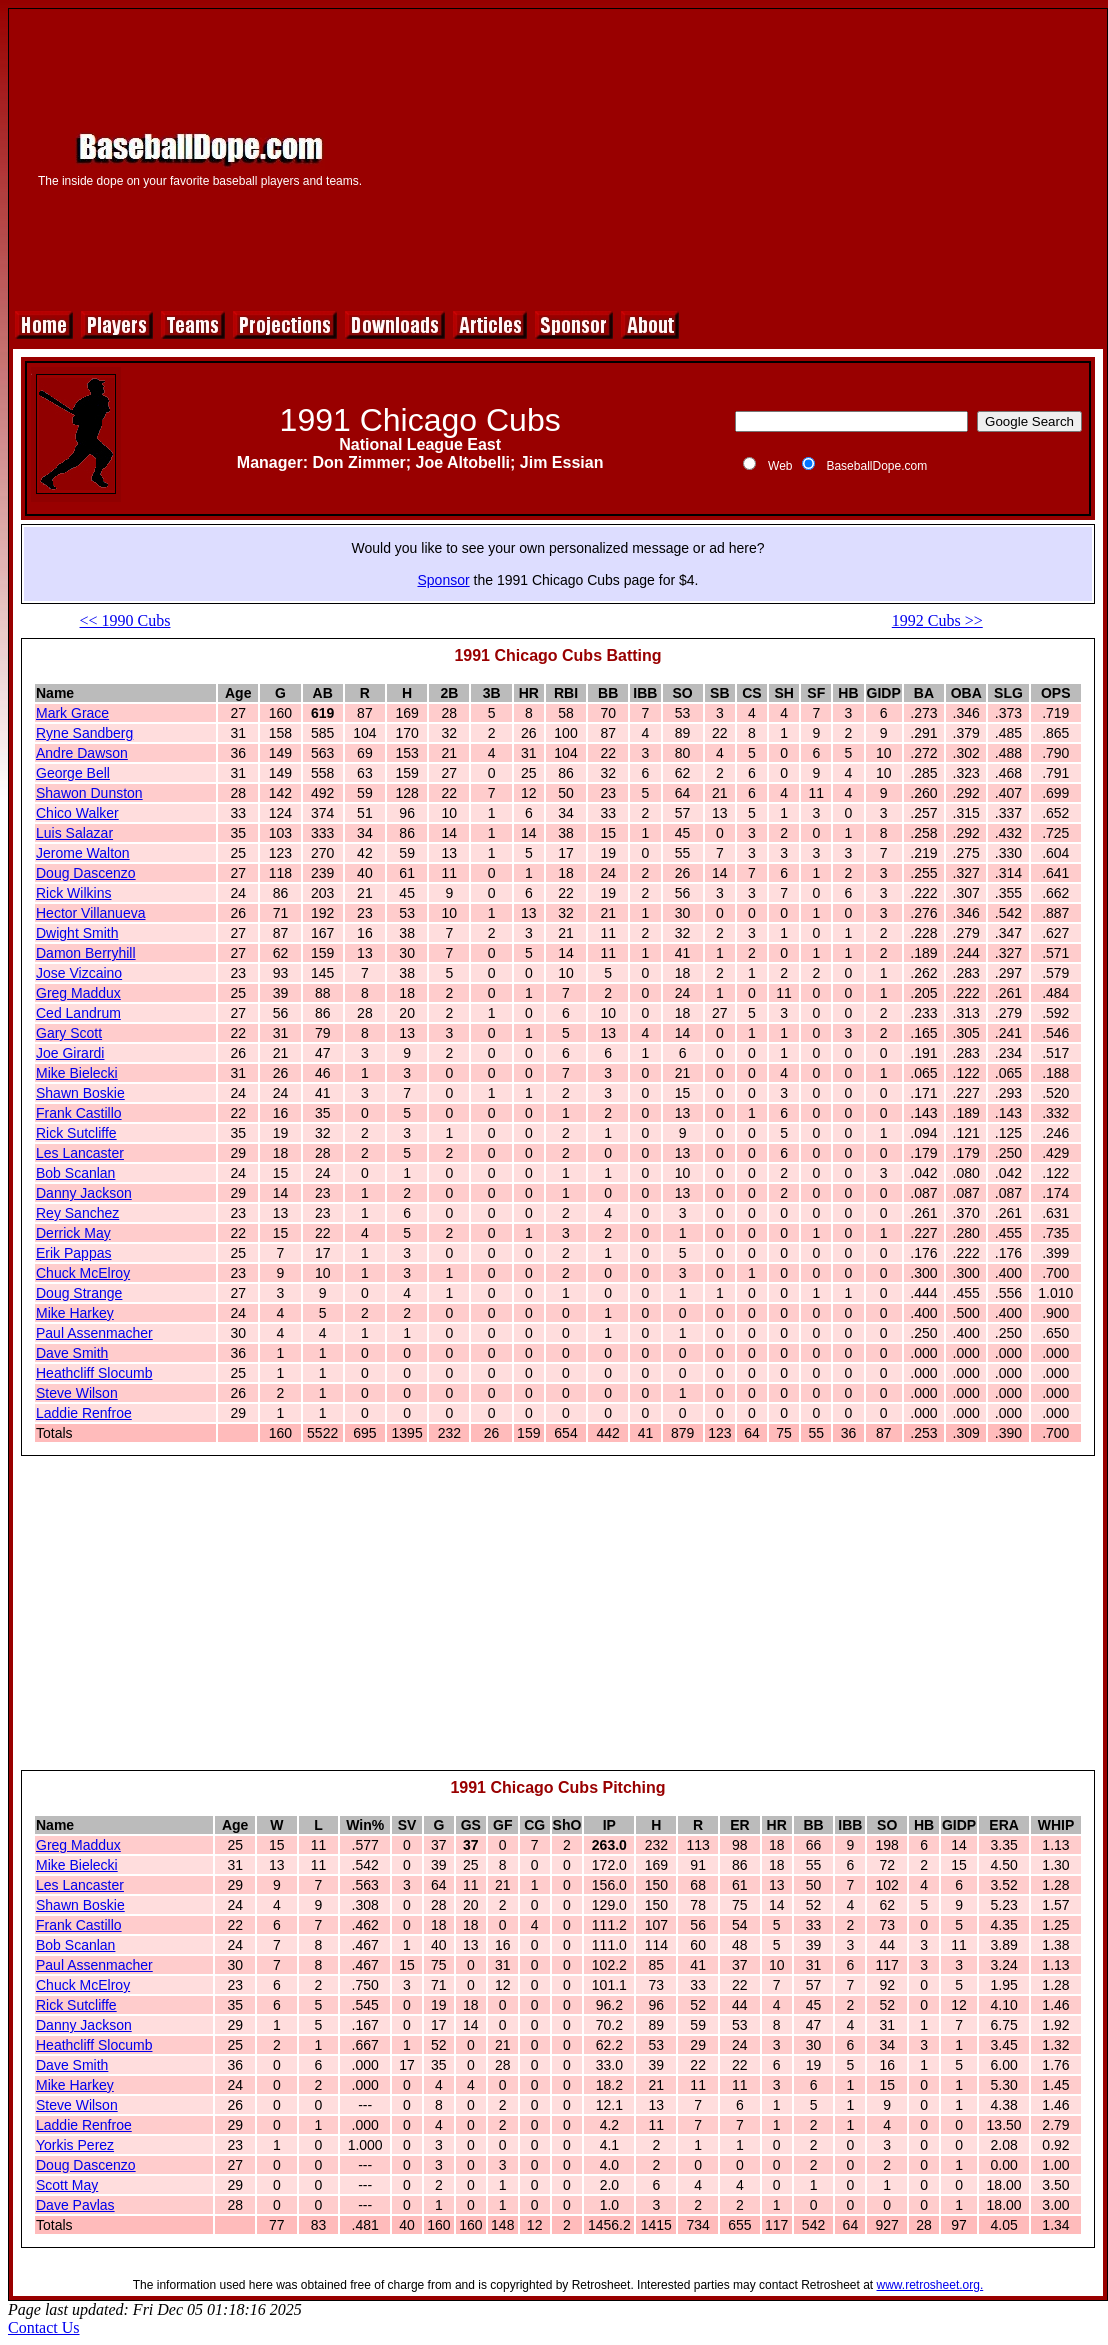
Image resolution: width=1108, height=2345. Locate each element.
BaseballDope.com (876, 466)
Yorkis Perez (75, 2145)
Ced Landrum (78, 1013)
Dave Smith (72, 1353)
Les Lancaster (80, 1153)
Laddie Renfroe (84, 1413)
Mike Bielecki (77, 1073)
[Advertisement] (743, 157)
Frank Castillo (79, 1113)
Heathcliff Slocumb (94, 1373)
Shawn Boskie (80, 1093)
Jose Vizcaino (79, 973)
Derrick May (73, 1233)
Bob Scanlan (75, 1173)
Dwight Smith (77, 933)
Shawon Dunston (89, 793)
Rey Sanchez (77, 1213)
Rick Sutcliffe (76, 1133)
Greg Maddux (78, 993)
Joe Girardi (70, 1053)
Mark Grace (72, 713)
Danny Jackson (84, 1193)
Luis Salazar (74, 833)
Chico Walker (77, 813)
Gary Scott (69, 1033)
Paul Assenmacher (94, 1333)
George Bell (73, 773)
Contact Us (44, 2327)
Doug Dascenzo (86, 873)
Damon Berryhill (86, 953)
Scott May (67, 2185)
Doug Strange (79, 1293)
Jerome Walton (83, 853)
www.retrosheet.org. (930, 2285)
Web (780, 466)
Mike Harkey (75, 1313)
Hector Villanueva (90, 913)
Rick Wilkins (73, 893)
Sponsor (444, 580)
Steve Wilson (77, 1393)
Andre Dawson (82, 753)
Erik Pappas (73, 1253)
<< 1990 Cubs (125, 620)
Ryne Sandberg (84, 733)
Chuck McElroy (83, 1273)
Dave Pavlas (75, 2205)
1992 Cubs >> (937, 620)
